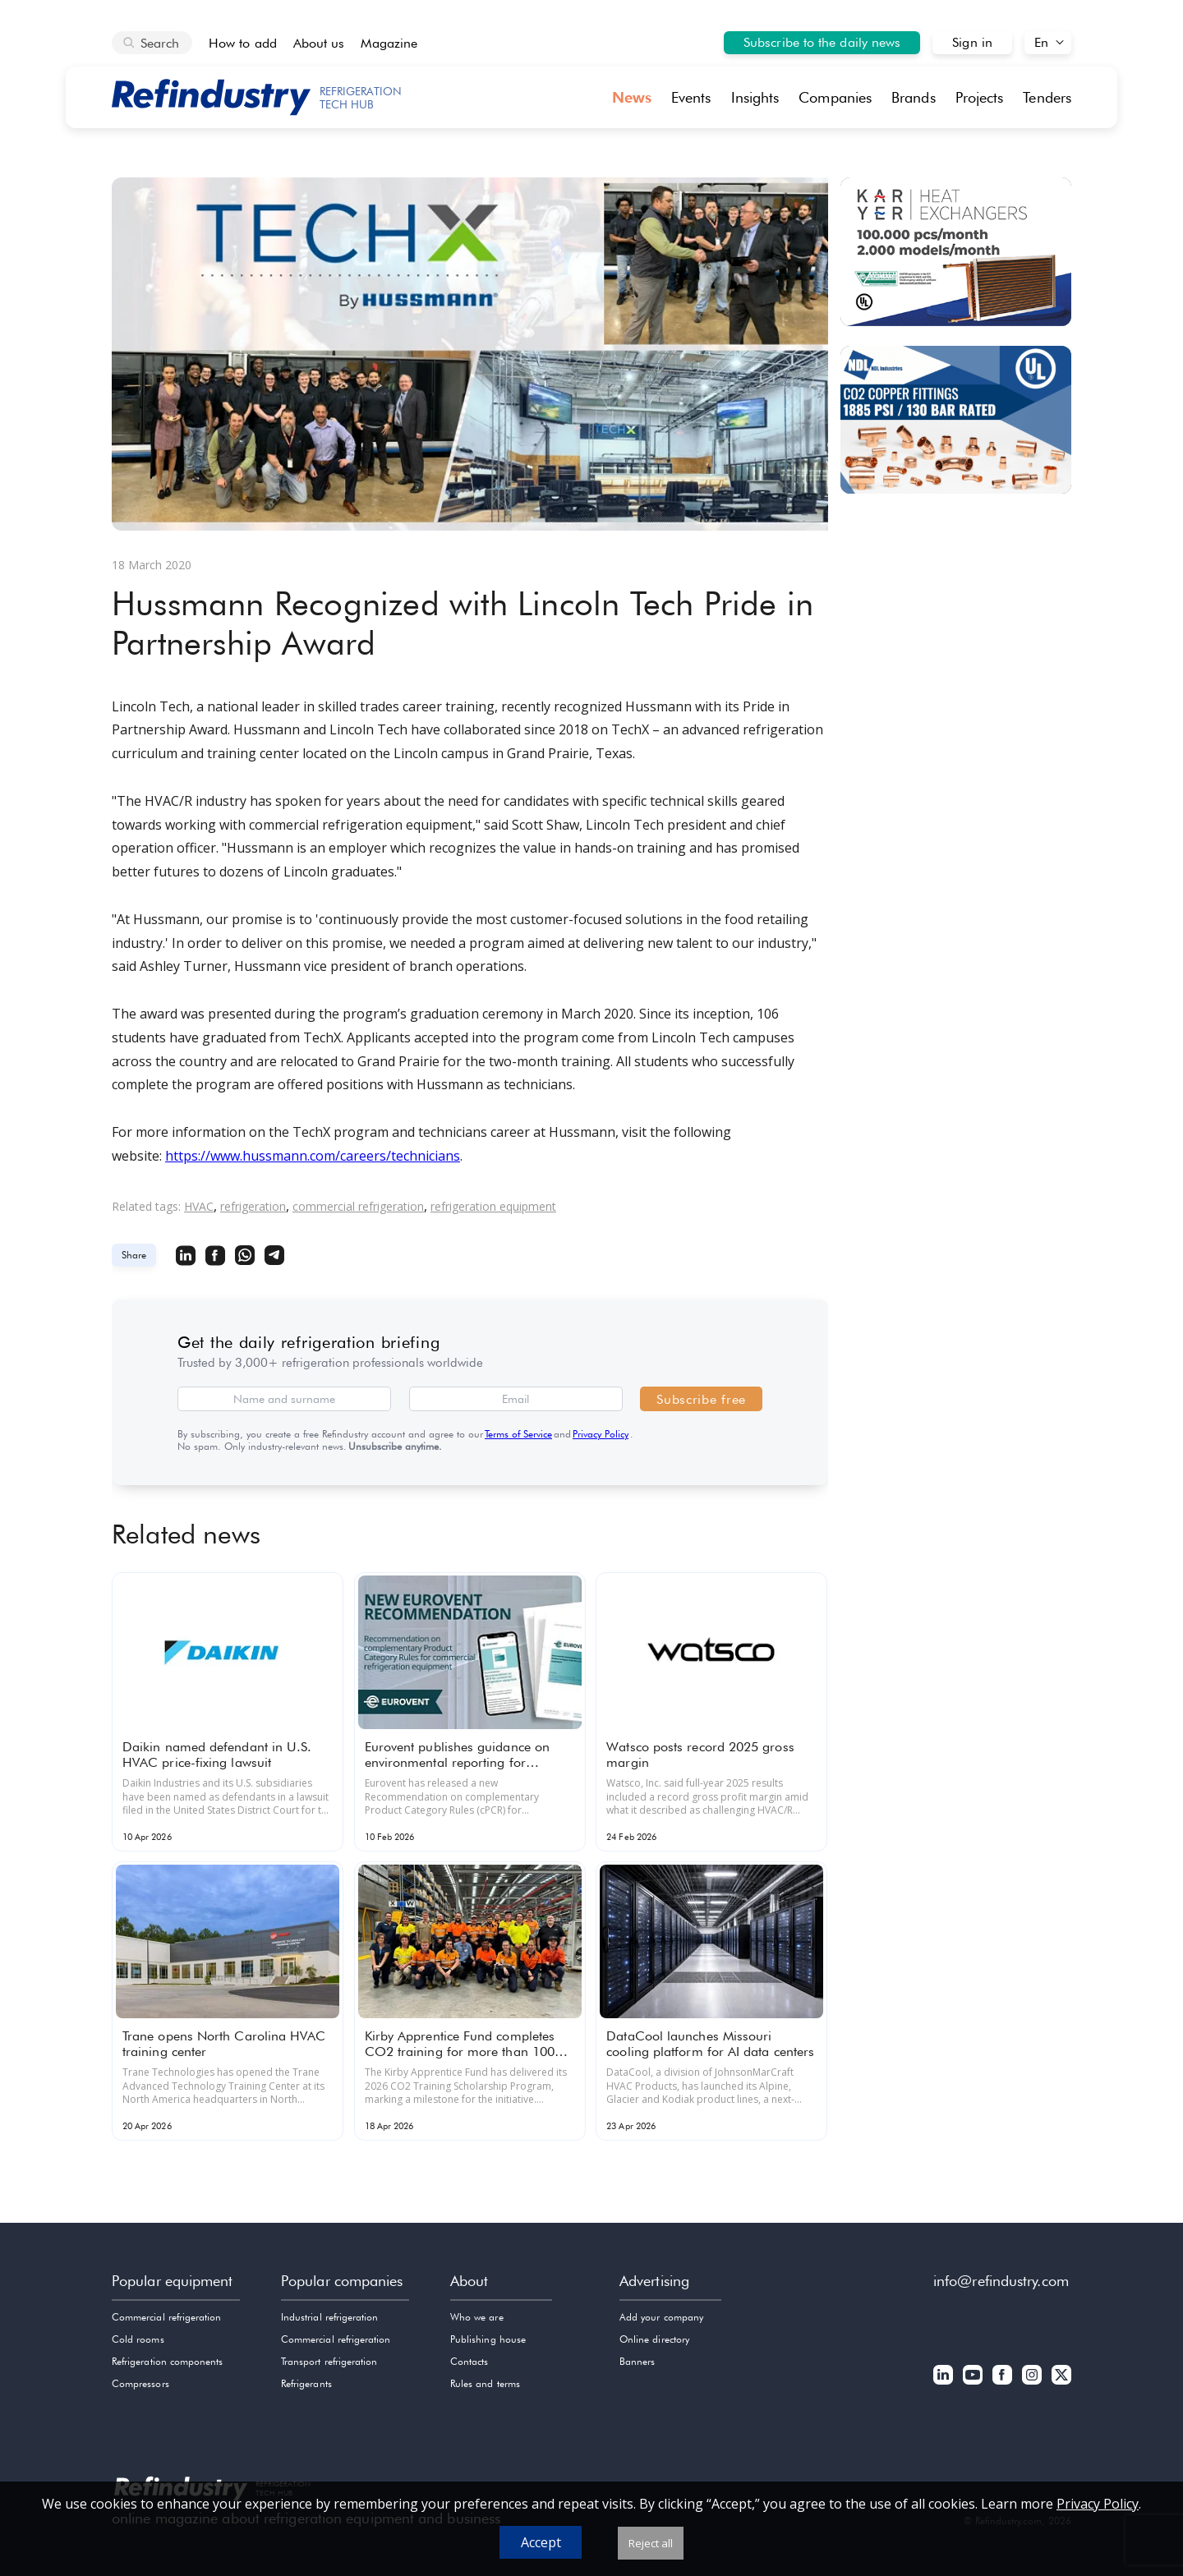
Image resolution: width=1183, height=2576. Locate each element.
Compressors (140, 2383)
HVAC (199, 1206)
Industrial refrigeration (329, 2317)
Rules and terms (485, 2383)
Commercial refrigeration (166, 2317)
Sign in (972, 42)
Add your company (661, 2317)
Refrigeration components (167, 2361)
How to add (243, 43)
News (631, 97)
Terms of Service (518, 1434)
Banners (637, 2361)
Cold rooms (138, 2339)
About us (319, 43)
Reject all (650, 2543)
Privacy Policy (600, 1434)
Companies (835, 97)
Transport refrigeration (329, 2361)
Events (691, 97)
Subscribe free (701, 1399)
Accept (541, 2542)
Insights (755, 97)
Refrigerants (306, 2383)
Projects (979, 97)
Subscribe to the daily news (821, 42)
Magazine (389, 43)
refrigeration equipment (493, 1206)
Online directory (654, 2339)
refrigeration (253, 1206)
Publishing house (488, 2339)
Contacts (469, 2361)
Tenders (1047, 97)
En (1041, 42)
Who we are (477, 2317)
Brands (913, 97)
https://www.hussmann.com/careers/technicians (312, 1156)
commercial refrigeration (358, 1206)
